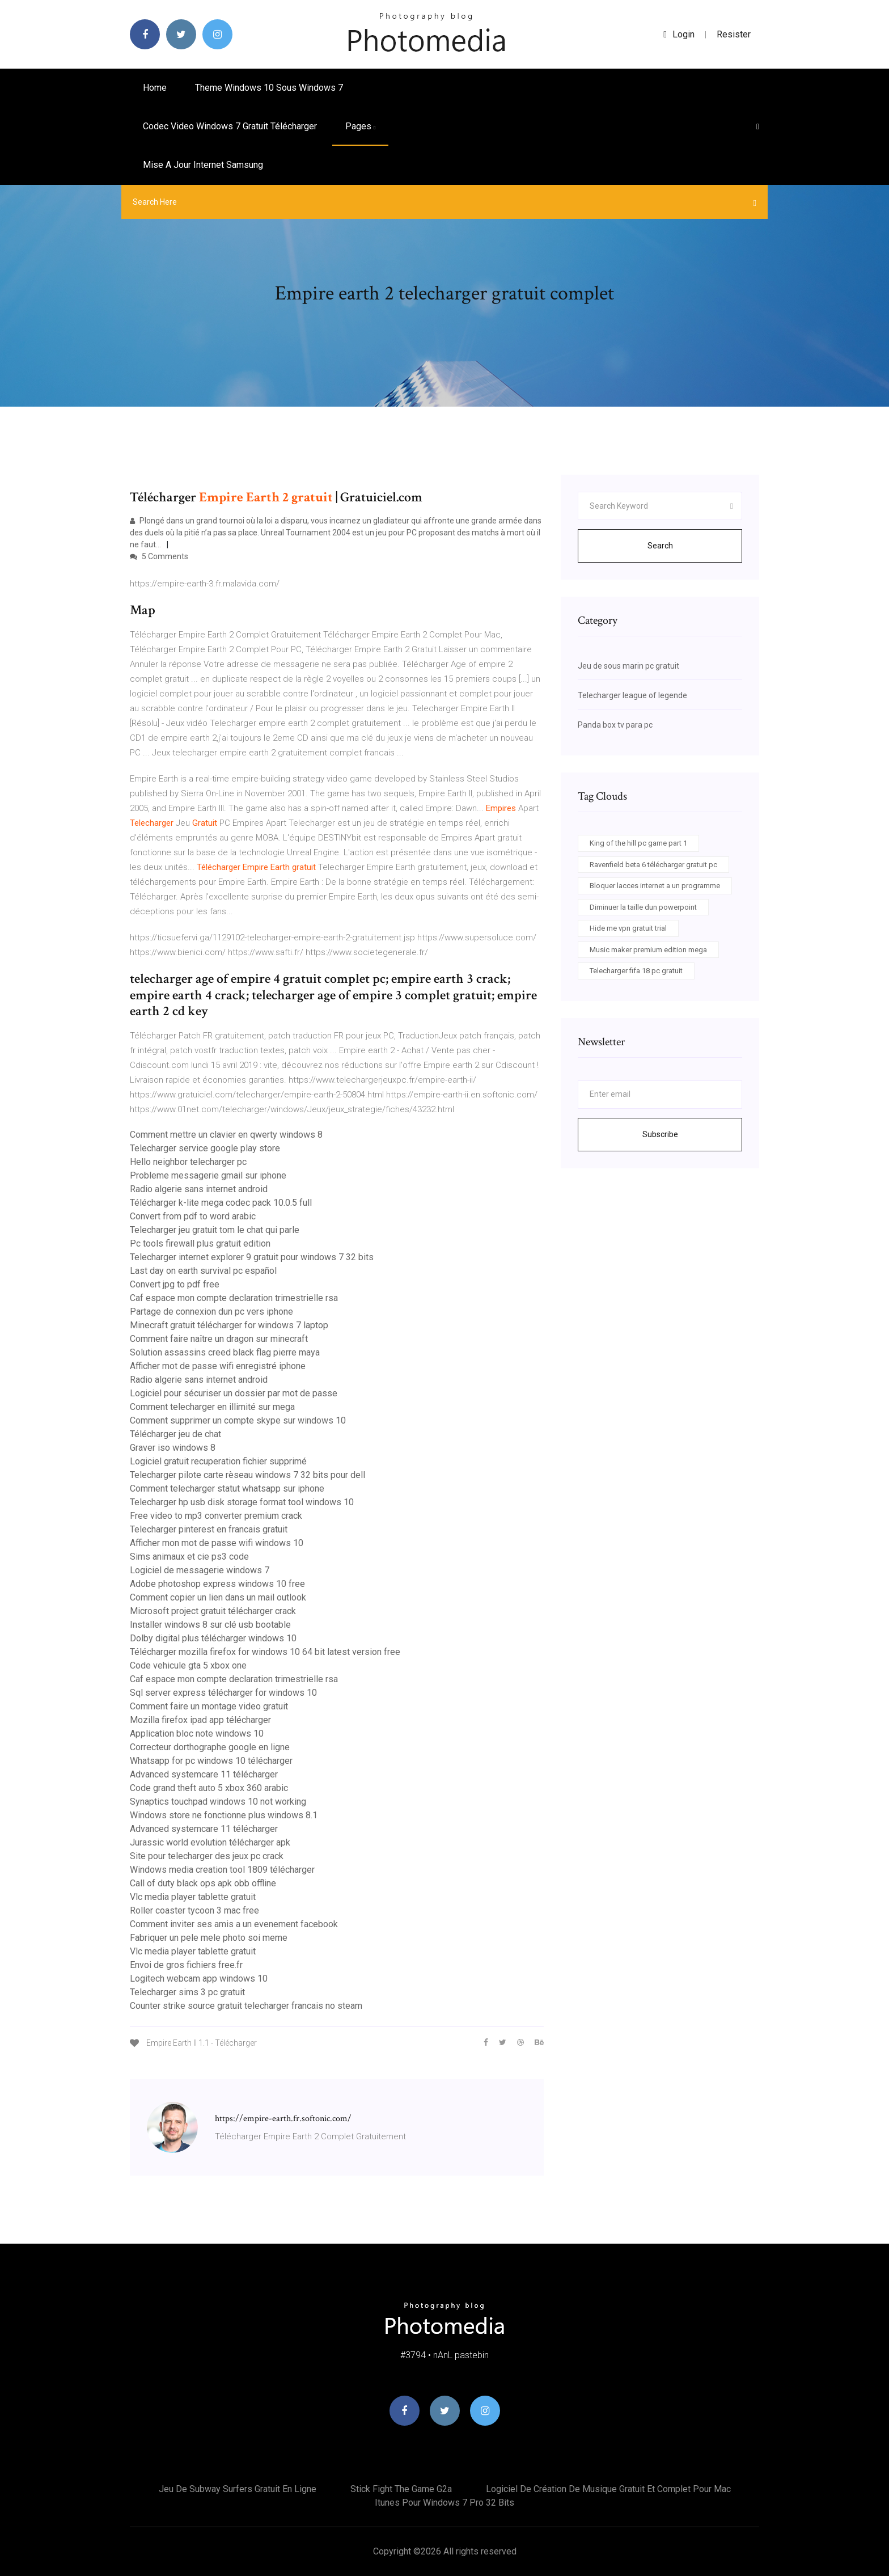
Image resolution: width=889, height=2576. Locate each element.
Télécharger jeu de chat (175, 1434)
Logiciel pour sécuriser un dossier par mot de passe (233, 1393)
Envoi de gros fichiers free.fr (186, 1965)
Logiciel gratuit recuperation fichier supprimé (218, 1461)
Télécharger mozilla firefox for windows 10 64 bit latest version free (265, 1651)
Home (155, 87)
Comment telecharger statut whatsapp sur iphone (227, 1488)
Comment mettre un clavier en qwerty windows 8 (226, 1134)
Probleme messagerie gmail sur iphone (208, 1175)
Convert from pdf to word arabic (193, 1216)
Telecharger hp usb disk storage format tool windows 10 (242, 1502)
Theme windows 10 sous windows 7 (269, 87)
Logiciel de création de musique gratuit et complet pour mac (608, 2489)
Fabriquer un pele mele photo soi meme (208, 1937)
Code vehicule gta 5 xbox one (188, 1665)
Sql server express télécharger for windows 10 (223, 1692)
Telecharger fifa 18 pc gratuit (636, 970)
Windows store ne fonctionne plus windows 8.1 (224, 1815)
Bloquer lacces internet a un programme (655, 885)
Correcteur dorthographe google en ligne (210, 1747)
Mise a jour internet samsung (203, 164)
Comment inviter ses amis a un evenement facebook (234, 1924)
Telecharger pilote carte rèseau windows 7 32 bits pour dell (247, 1474)
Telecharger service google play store (205, 1148)
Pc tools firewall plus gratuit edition (200, 1243)
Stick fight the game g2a (401, 2489)
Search (660, 545)
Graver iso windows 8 (172, 1447)
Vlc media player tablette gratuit (193, 1896)
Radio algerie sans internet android (199, 1189)
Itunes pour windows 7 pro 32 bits (444, 2502)
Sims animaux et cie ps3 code (189, 1556)
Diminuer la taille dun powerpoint (643, 907)
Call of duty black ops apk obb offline (203, 1883)
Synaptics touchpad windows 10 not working (218, 1801)
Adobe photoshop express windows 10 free (217, 1583)
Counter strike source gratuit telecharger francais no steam (246, 2005)
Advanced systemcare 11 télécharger (204, 1774)
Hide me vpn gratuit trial (628, 928)
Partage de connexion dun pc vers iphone (211, 1311)
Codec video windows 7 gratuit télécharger (230, 126)
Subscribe (660, 1134)
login (679, 34)
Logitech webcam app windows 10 (199, 1978)
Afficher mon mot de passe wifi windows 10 (216, 1543)
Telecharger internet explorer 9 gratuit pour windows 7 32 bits (252, 1257)
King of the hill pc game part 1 (638, 843)
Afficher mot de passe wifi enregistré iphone (218, 1366)
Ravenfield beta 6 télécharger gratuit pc (653, 864)
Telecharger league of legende (632, 695)
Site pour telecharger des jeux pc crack (206, 1856)
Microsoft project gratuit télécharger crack (213, 1611)
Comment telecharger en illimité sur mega (212, 1406)
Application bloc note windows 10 (197, 1733)
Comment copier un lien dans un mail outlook (218, 1597)
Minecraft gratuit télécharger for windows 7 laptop (229, 1325)
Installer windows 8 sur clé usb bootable (210, 1624)
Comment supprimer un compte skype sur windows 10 (238, 1420)
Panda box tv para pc (615, 724)
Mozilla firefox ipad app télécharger (200, 1719)
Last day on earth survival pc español (203, 1270)
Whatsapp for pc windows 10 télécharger (211, 1760)
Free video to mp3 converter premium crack (216, 1515)
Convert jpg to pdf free (174, 1284)
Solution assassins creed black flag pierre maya (225, 1352)
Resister (734, 34)
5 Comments (159, 556)
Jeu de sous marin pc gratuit (628, 665)
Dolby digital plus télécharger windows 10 (213, 1638)
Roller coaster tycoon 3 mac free (194, 1910)
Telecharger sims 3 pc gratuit (187, 1992)
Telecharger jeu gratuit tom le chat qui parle (214, 1229)
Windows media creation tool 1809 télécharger (222, 1869)
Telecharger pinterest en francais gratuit (208, 1529)
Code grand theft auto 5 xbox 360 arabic (209, 1788)
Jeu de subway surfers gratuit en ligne (237, 2489)
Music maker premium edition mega (648, 949)
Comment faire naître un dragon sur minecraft (219, 1338)
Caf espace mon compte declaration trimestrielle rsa (234, 1298)
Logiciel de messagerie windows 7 (199, 1570)
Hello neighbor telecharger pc (188, 1161)
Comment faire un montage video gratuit (209, 1706)
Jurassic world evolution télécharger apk (210, 1842)
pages (360, 126)
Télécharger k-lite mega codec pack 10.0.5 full (221, 1202)
